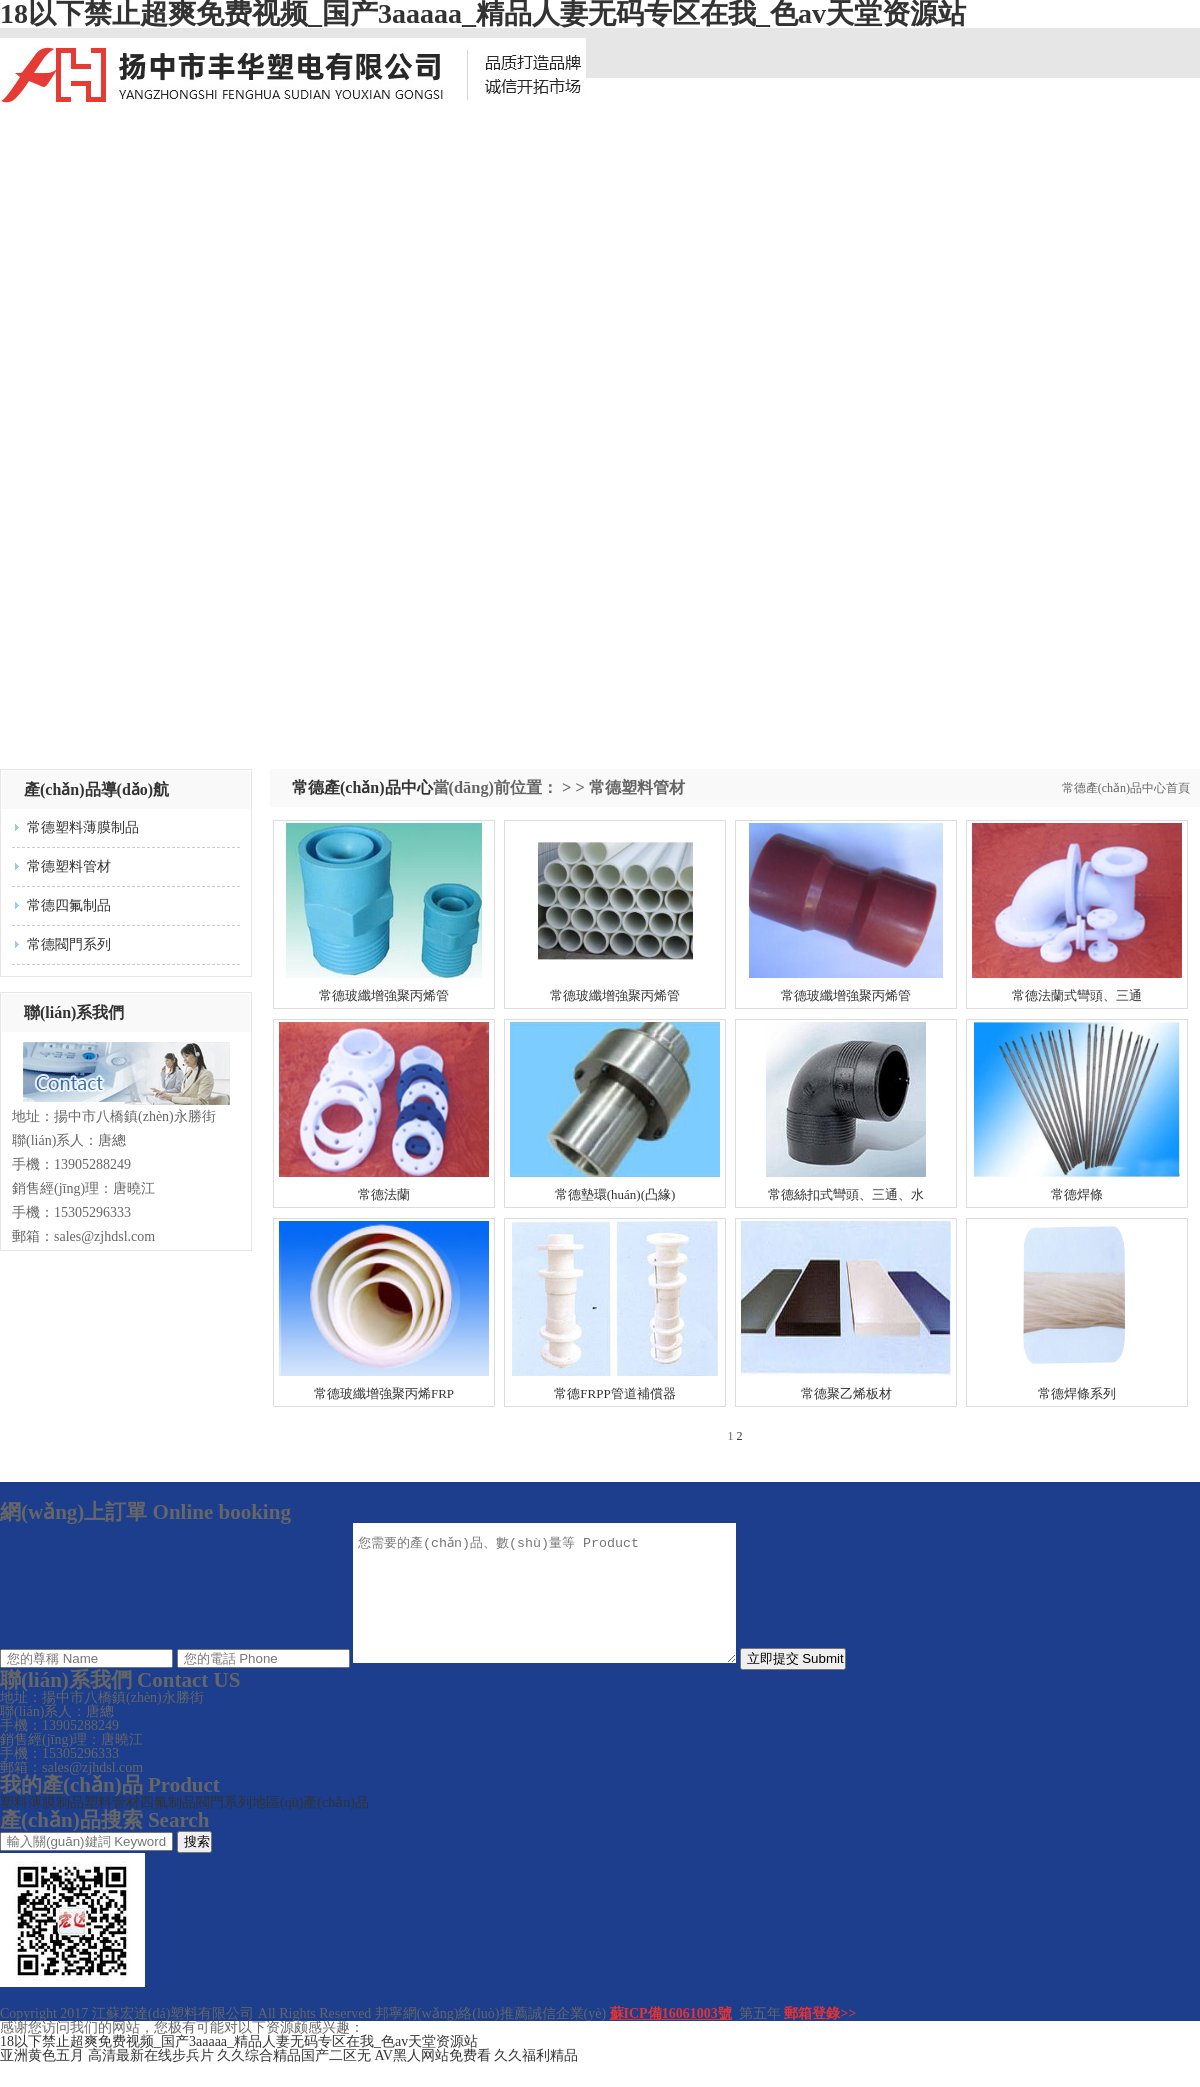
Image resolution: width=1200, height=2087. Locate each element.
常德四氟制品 (69, 905)
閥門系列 (224, 1826)
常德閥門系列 (69, 944)
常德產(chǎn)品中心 (1114, 788)
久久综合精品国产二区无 (294, 2079)
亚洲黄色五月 (42, 2079)
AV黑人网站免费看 (433, 2079)
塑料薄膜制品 (42, 1826)
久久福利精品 (536, 2079)
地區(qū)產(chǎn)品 (310, 1826)
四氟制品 (168, 1826)
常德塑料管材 (69, 866)
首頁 (1178, 788)
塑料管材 (112, 1826)
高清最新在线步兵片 (151, 2079)
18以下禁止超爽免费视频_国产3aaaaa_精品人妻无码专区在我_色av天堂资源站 (239, 2065)
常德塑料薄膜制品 (83, 827)
